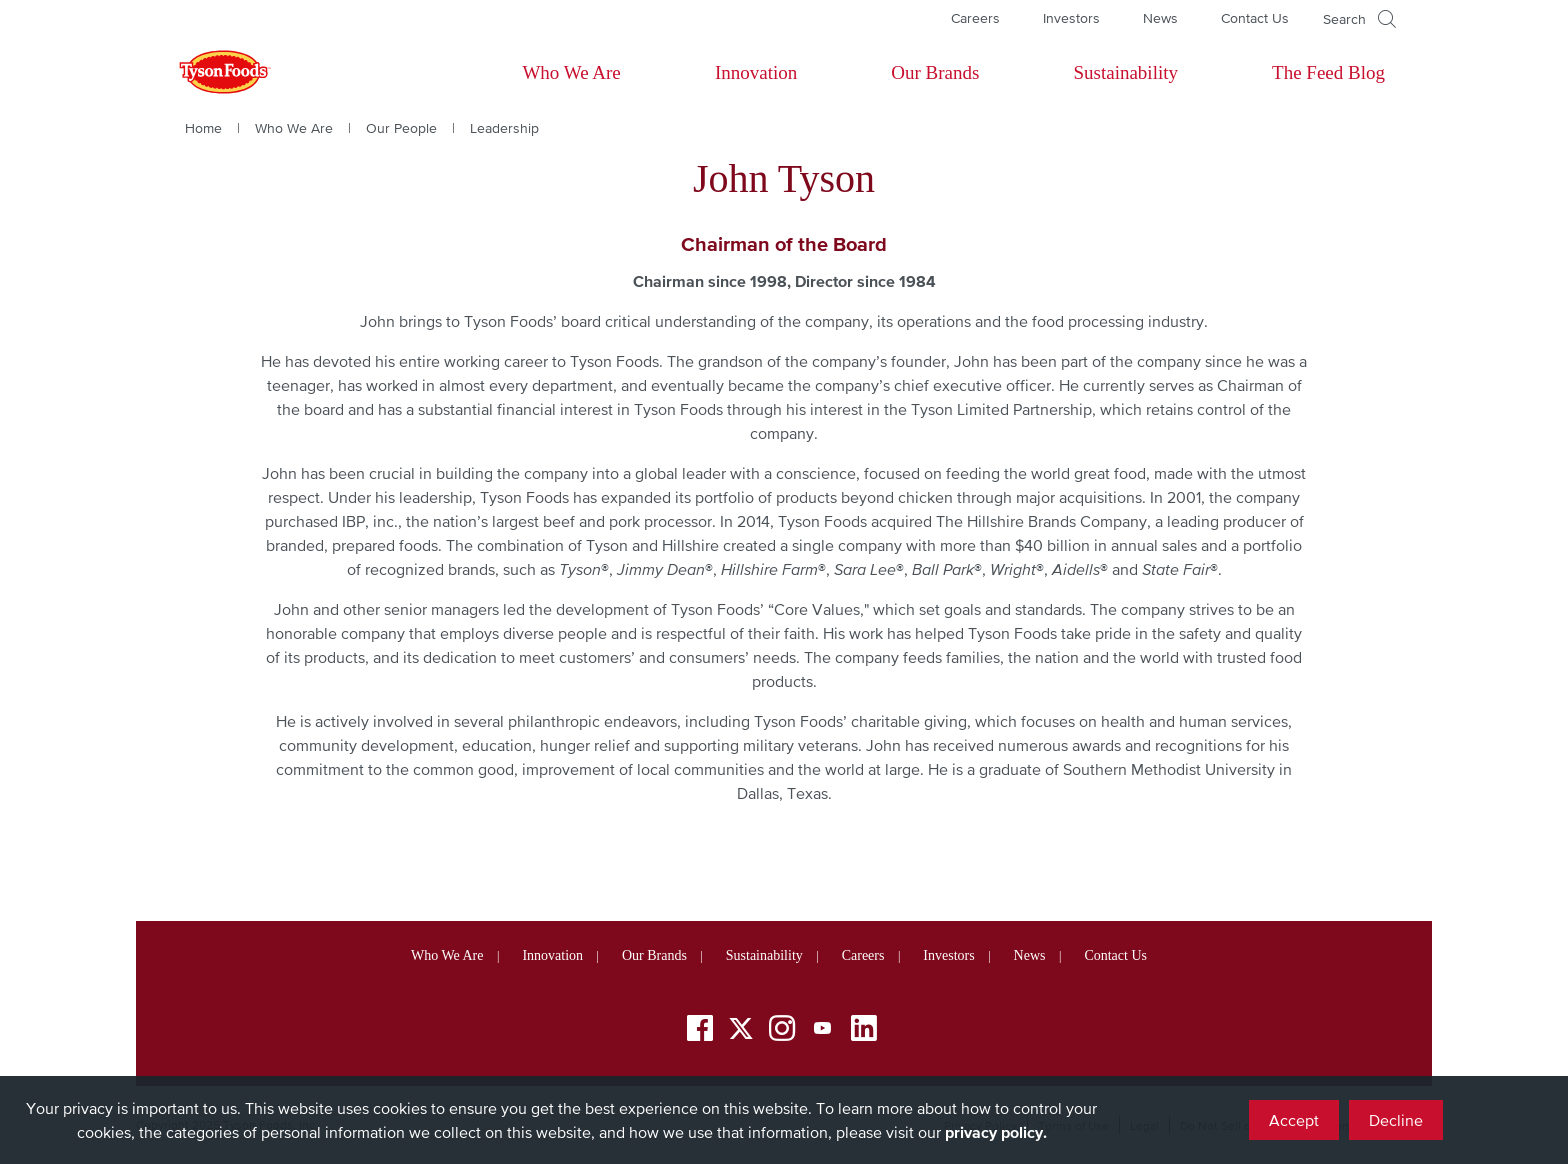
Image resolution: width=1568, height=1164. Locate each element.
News (1160, 18)
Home (203, 128)
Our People (401, 128)
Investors (1071, 18)
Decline (1396, 1120)
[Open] (1359, 19)
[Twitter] (741, 1028)
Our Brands (935, 72)
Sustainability (1125, 72)
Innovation (756, 72)
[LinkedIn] (864, 1031)
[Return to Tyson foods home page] (206, 73)
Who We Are (571, 72)
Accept (1294, 1120)
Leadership (504, 128)
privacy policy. (996, 1132)
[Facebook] (700, 1031)
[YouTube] (823, 1031)
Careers (975, 18)
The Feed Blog (1328, 72)
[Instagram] (782, 1031)
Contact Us (1255, 18)
